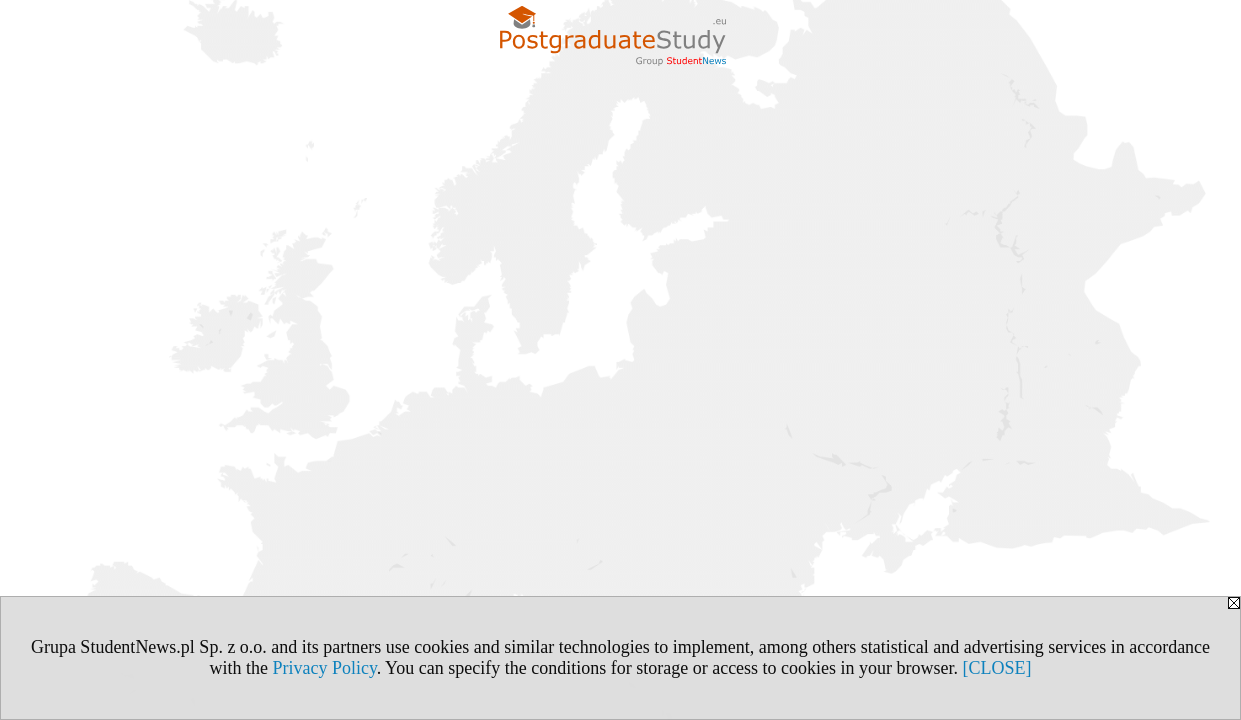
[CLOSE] (997, 668)
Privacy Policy (324, 668)
